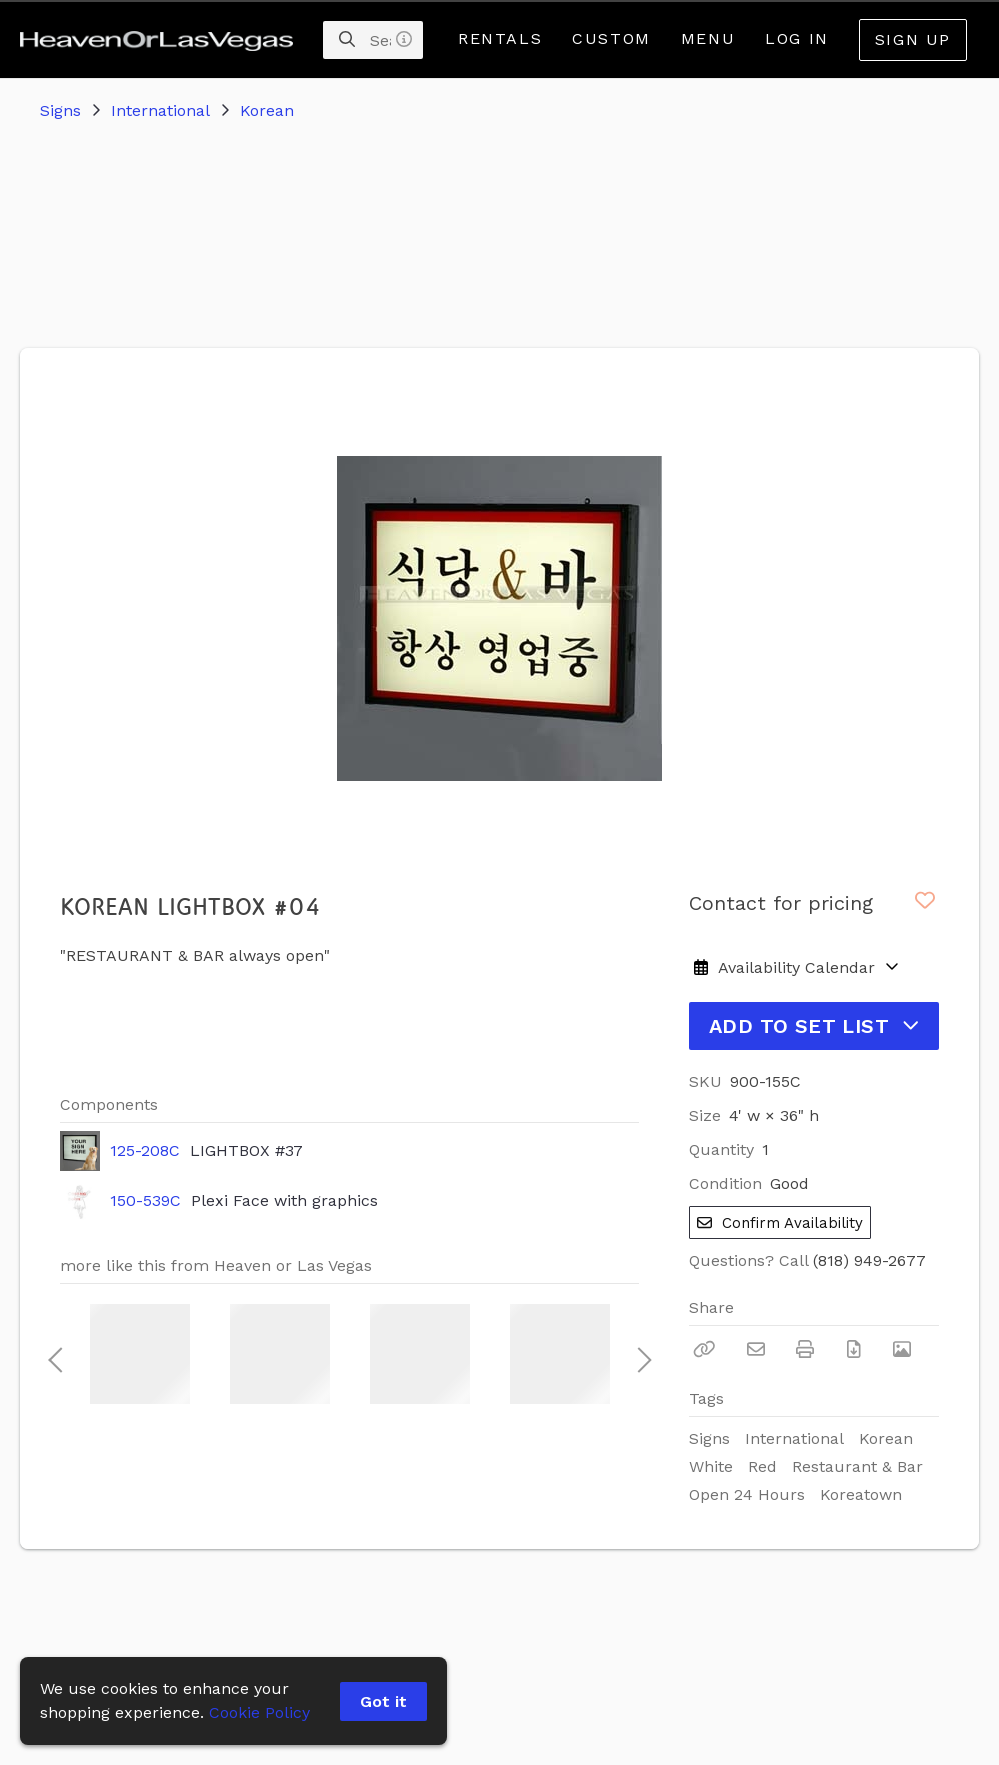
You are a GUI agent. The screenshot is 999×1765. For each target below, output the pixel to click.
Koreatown (861, 1494)
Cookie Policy (259, 1712)
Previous (55, 1354)
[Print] (805, 1349)
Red (762, 1466)
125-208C (145, 1150)
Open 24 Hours (747, 1494)
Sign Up (913, 39)
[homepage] (161, 40)
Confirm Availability (780, 1223)
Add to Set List (814, 1026)
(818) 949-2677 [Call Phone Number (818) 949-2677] (869, 1260)
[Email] (756, 1349)
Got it (383, 1701)
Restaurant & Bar (857, 1466)
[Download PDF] (854, 1349)
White (711, 1466)
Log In (797, 38)
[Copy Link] (704, 1349)
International (160, 110)
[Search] (347, 40)
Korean (267, 110)
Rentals (500, 38)
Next (639, 1354)
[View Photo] (902, 1349)
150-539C (145, 1200)
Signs (60, 110)
